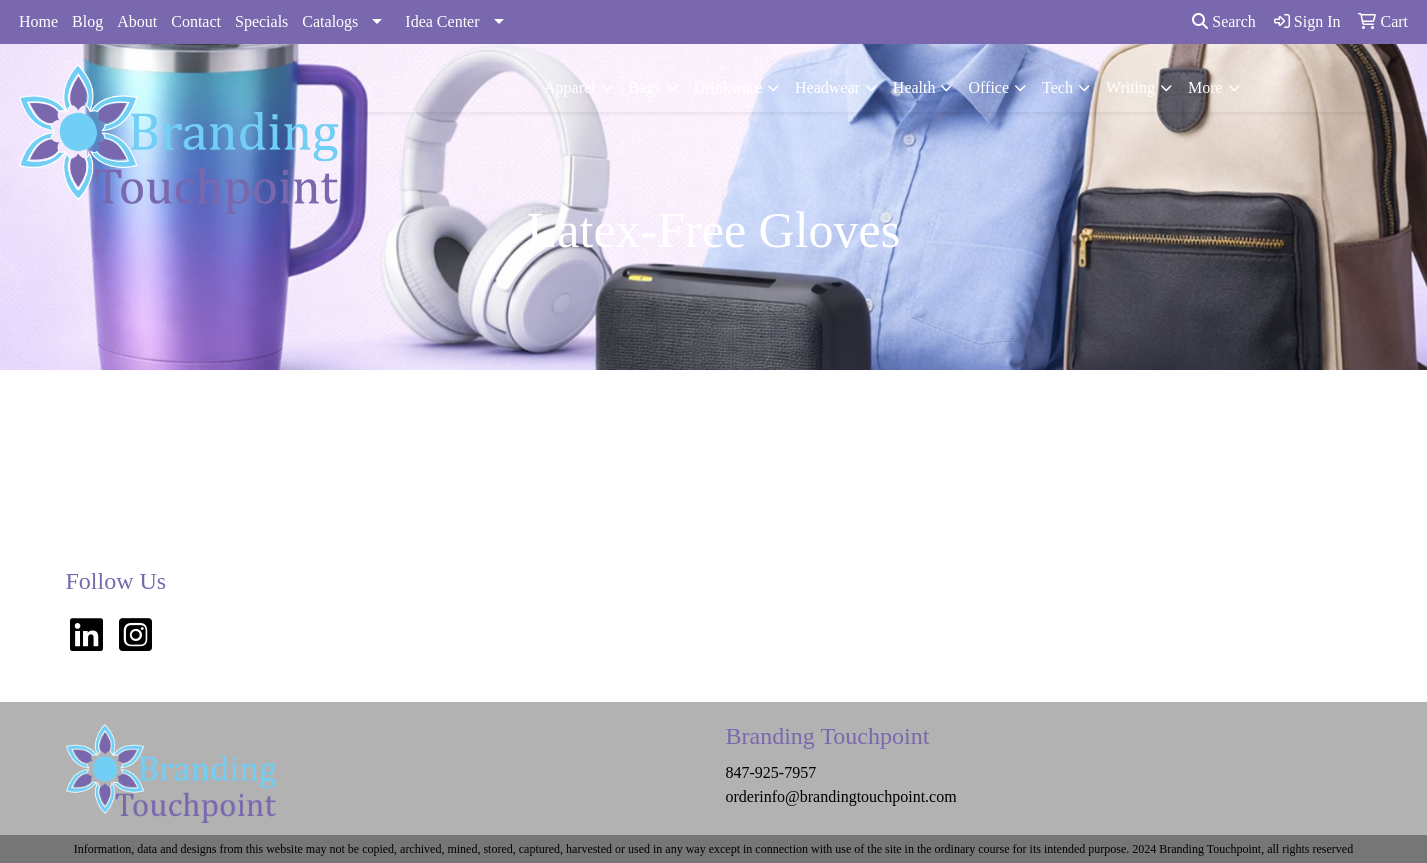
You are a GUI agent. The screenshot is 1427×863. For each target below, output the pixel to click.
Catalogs (330, 21)
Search (1224, 21)
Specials (261, 21)
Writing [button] (1130, 87)
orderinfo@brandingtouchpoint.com (841, 796)
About (137, 21)
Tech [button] (1057, 87)
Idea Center (442, 21)
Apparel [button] (570, 87)
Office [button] (988, 87)
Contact (196, 21)
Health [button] (914, 87)
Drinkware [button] (728, 87)
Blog (87, 21)
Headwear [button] (827, 87)
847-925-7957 (771, 772)
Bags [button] (645, 87)
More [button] (1205, 87)
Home (38, 21)
